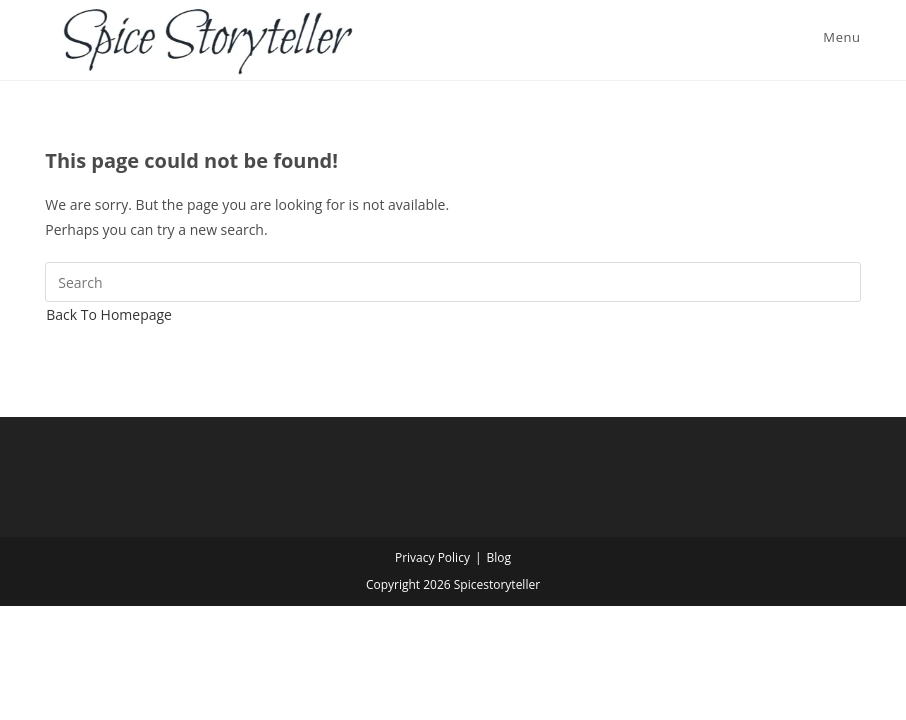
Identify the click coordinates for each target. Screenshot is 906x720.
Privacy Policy (432, 557)
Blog (499, 557)
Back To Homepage (109, 314)
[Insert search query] (452, 282)
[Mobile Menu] (838, 37)
